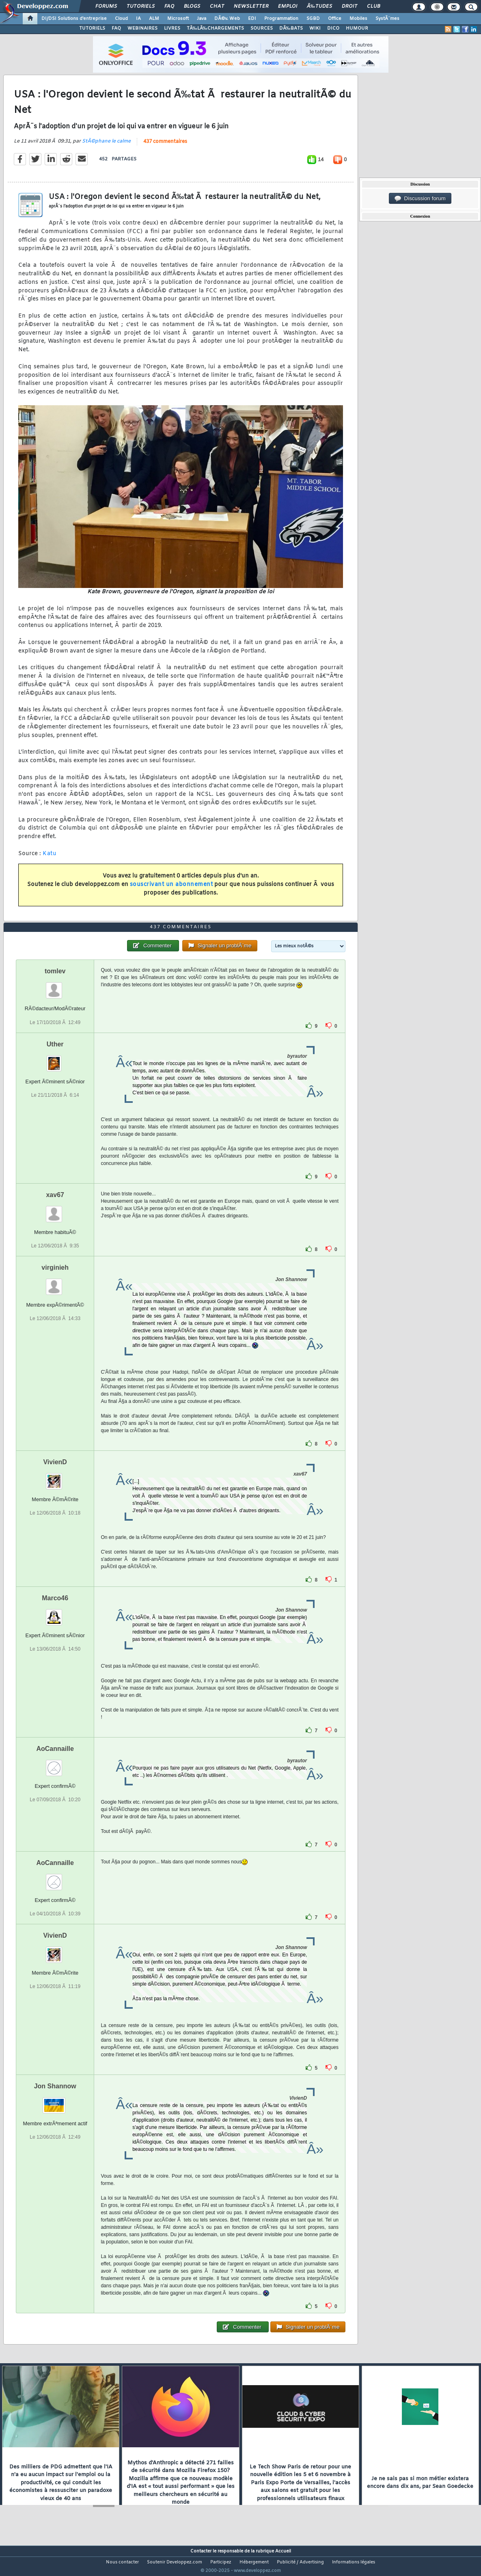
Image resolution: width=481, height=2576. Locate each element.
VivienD (55, 1477)
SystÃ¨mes (387, 19)
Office (334, 19)
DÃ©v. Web (227, 19)
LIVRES (172, 28)
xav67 (55, 1209)
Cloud (121, 19)
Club (373, 6)
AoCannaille (54, 1763)
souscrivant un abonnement (171, 890)
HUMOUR (357, 28)
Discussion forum (420, 198)
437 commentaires (165, 146)
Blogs (192, 6)
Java (201, 19)
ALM (154, 19)
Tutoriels (140, 6)
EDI (252, 19)
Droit (349, 6)
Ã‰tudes (319, 6)
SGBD (313, 19)
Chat (217, 6)
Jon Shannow (55, 2101)
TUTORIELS (92, 28)
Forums (106, 6)
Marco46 (55, 1613)
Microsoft (178, 19)
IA (138, 19)
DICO (333, 28)
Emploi (287, 6)
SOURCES (261, 28)
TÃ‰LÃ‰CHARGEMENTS (215, 28)
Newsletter (251, 6)
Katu (49, 858)
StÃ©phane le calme (106, 146)
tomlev (55, 986)
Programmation (281, 19)
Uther (55, 1059)
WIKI (315, 28)
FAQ (169, 6)
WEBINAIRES (142, 28)
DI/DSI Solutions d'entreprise (74, 19)
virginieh (55, 1282)
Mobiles (358, 19)
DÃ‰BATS (291, 28)
